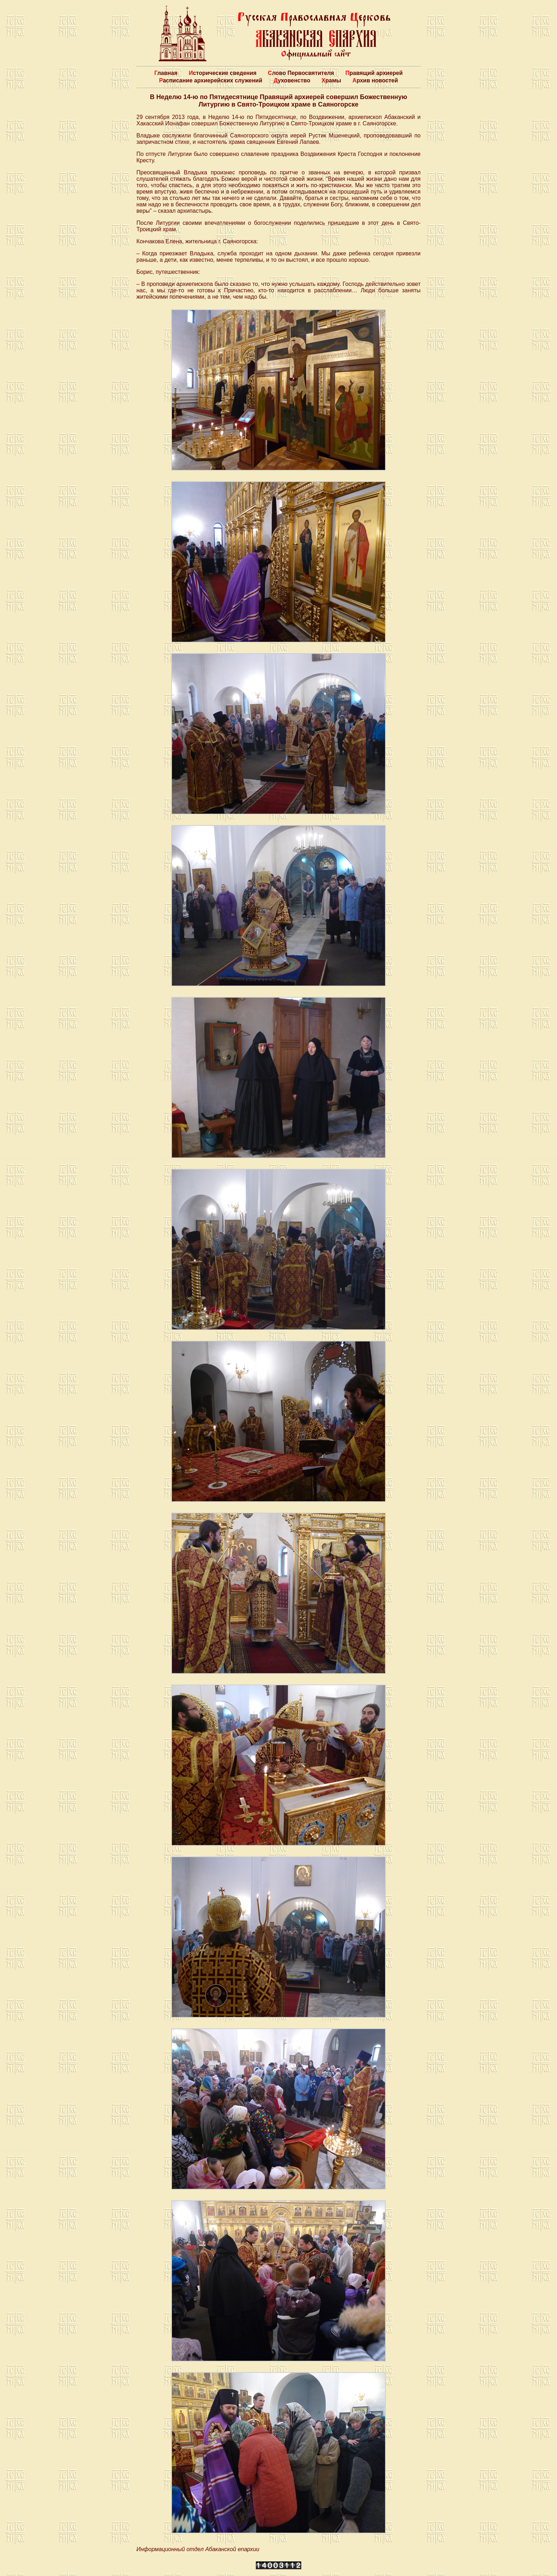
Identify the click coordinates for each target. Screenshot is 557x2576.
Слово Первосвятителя (301, 73)
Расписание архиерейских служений (211, 80)
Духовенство (292, 80)
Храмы (331, 80)
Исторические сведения (222, 73)
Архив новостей (375, 80)
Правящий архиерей (373, 73)
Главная (165, 73)
